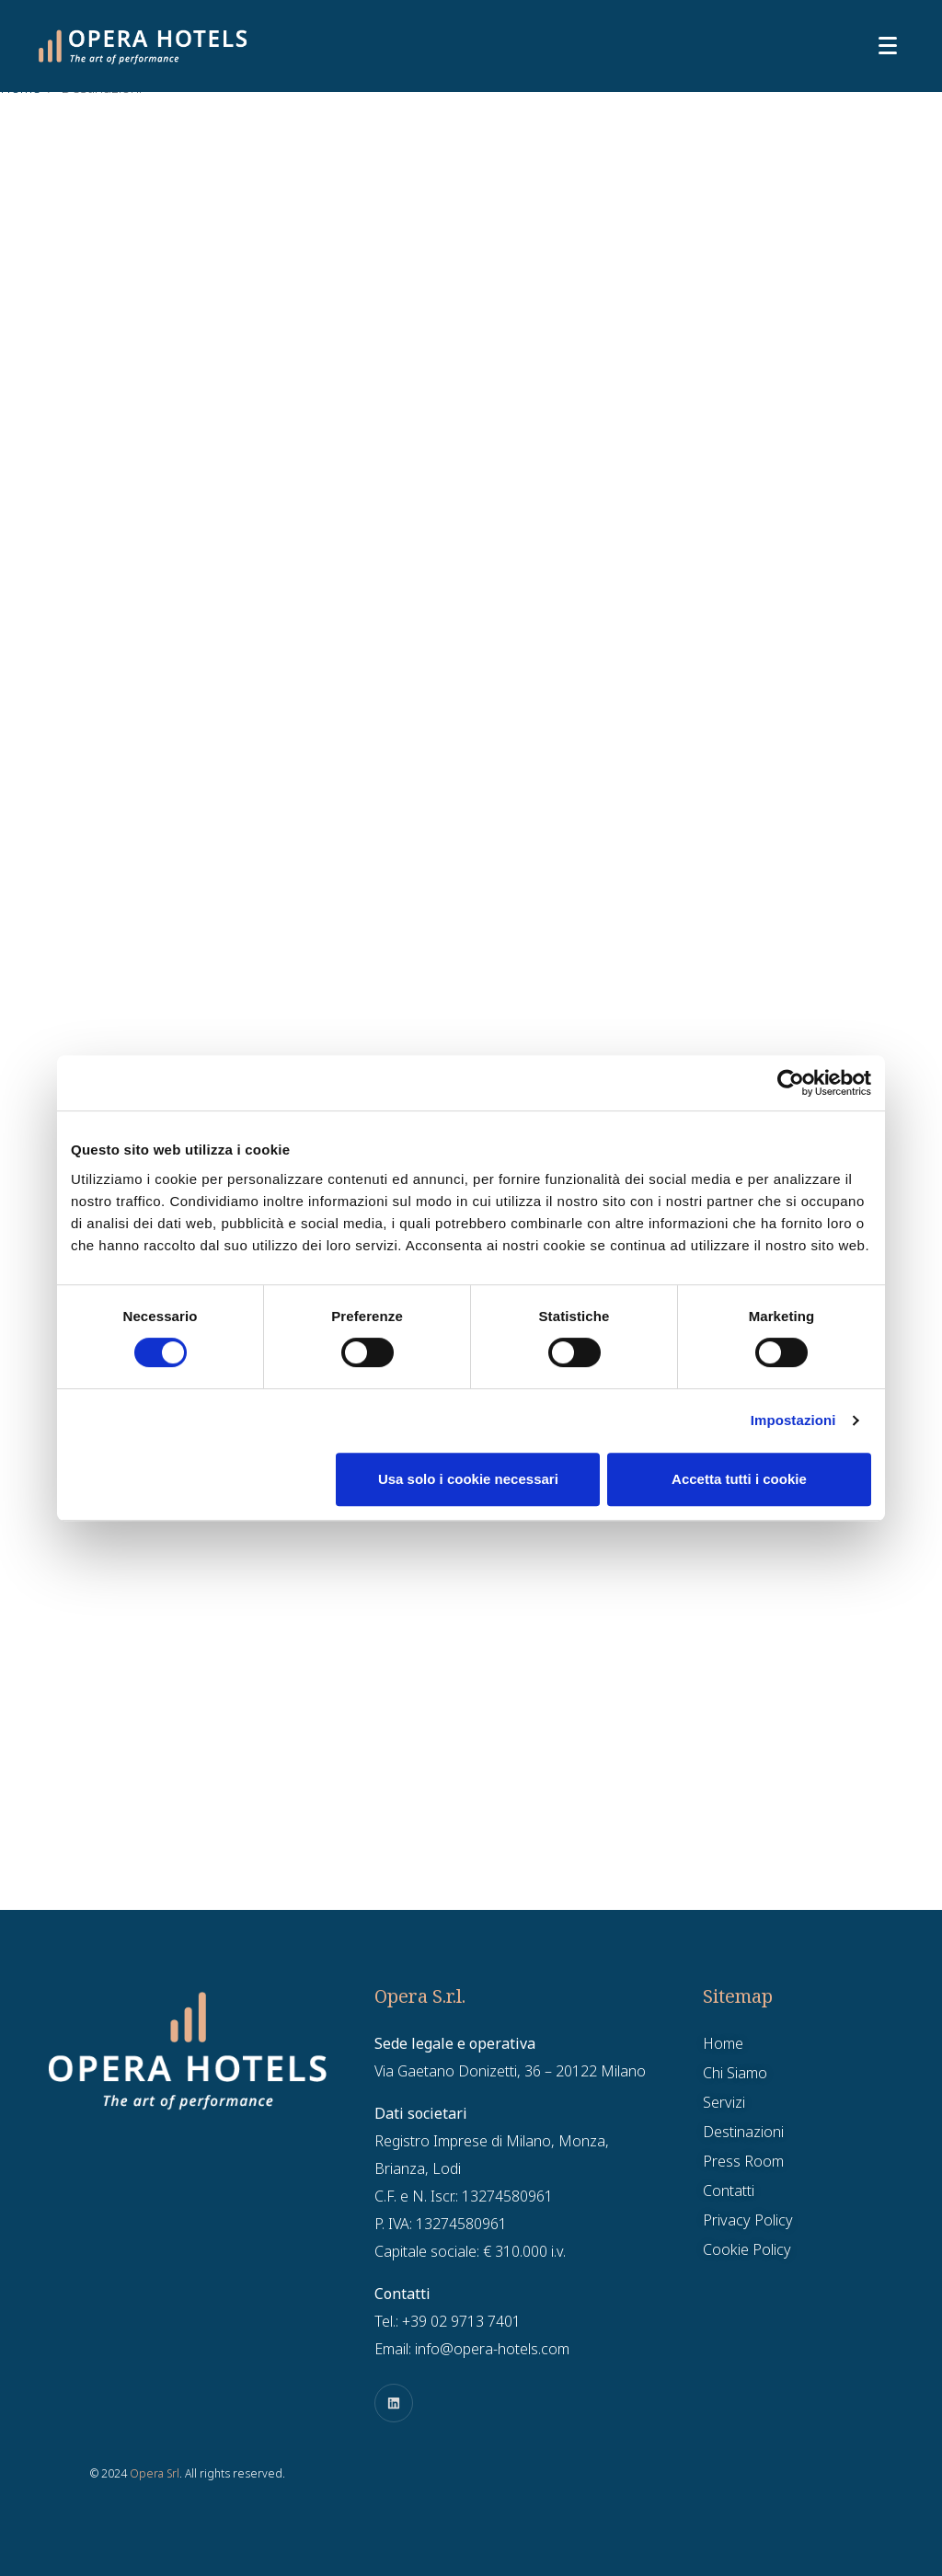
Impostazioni (793, 1420)
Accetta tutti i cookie (739, 1479)
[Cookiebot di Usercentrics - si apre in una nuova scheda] (790, 1083)
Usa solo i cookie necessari (468, 1479)
